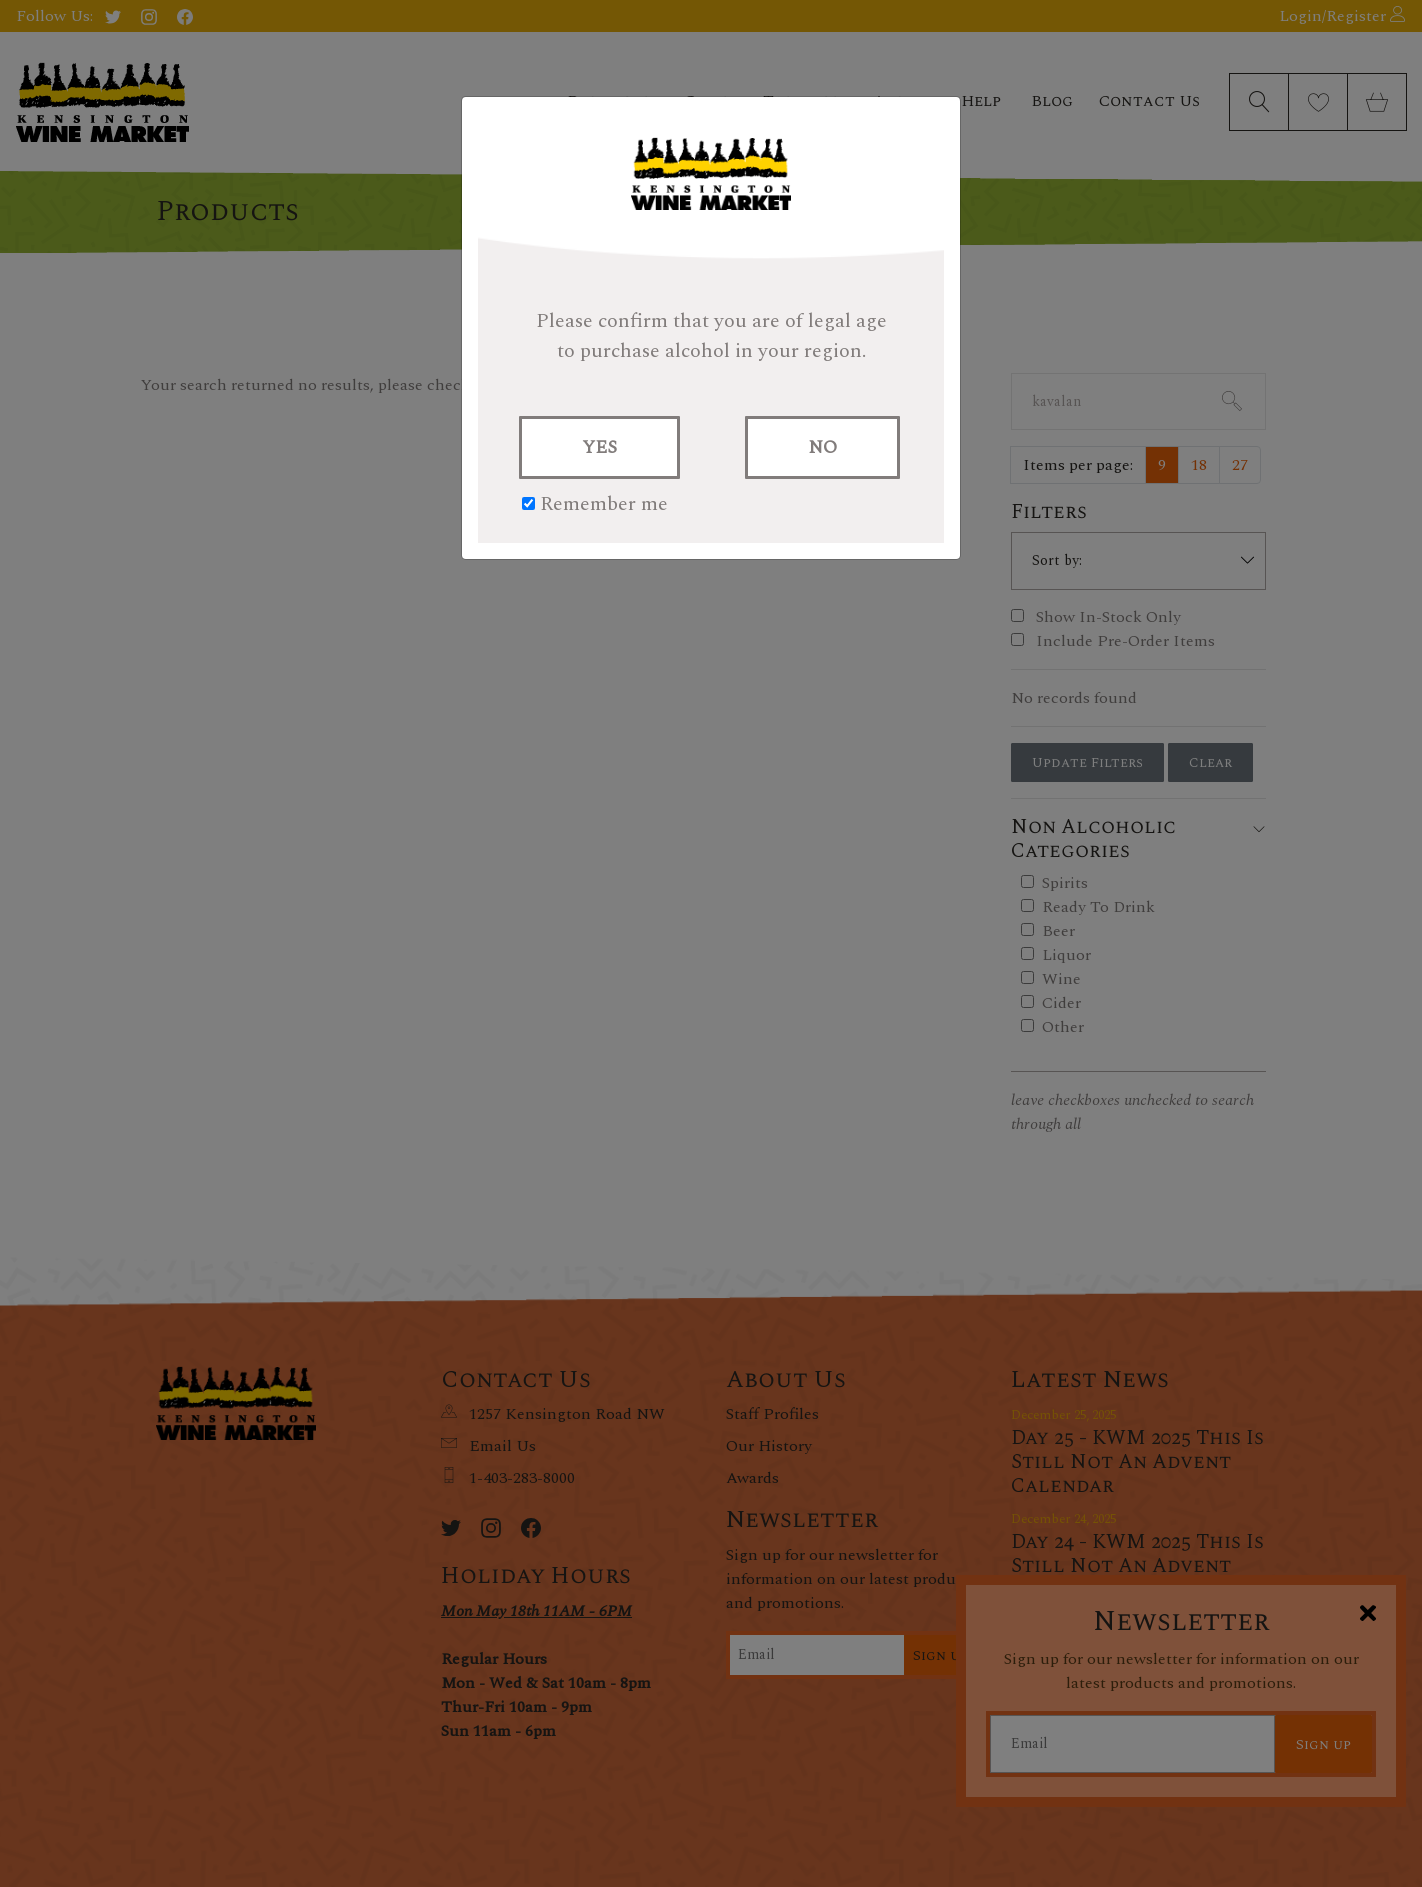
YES (599, 447)
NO (822, 447)
